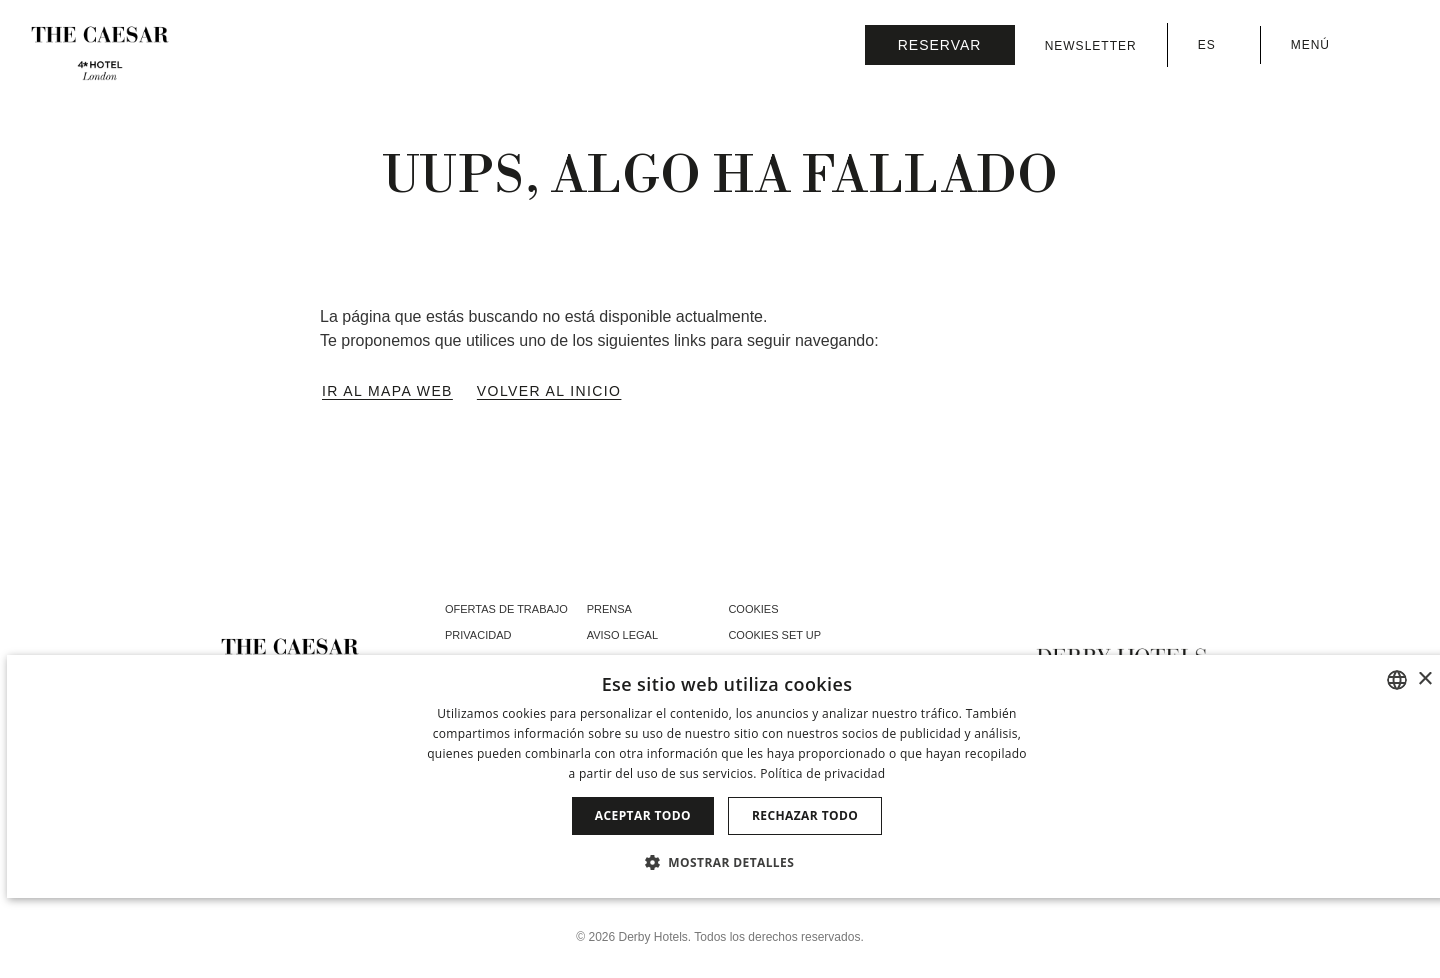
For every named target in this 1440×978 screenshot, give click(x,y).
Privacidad (478, 635)
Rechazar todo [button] (805, 815)
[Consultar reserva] (940, 45)
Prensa (609, 609)
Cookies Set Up (774, 635)
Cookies (753, 609)
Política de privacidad (822, 773)
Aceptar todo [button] (643, 815)
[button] (727, 862)
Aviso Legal (622, 635)
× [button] (1424, 679)
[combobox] (1397, 680)
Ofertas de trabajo (506, 609)
